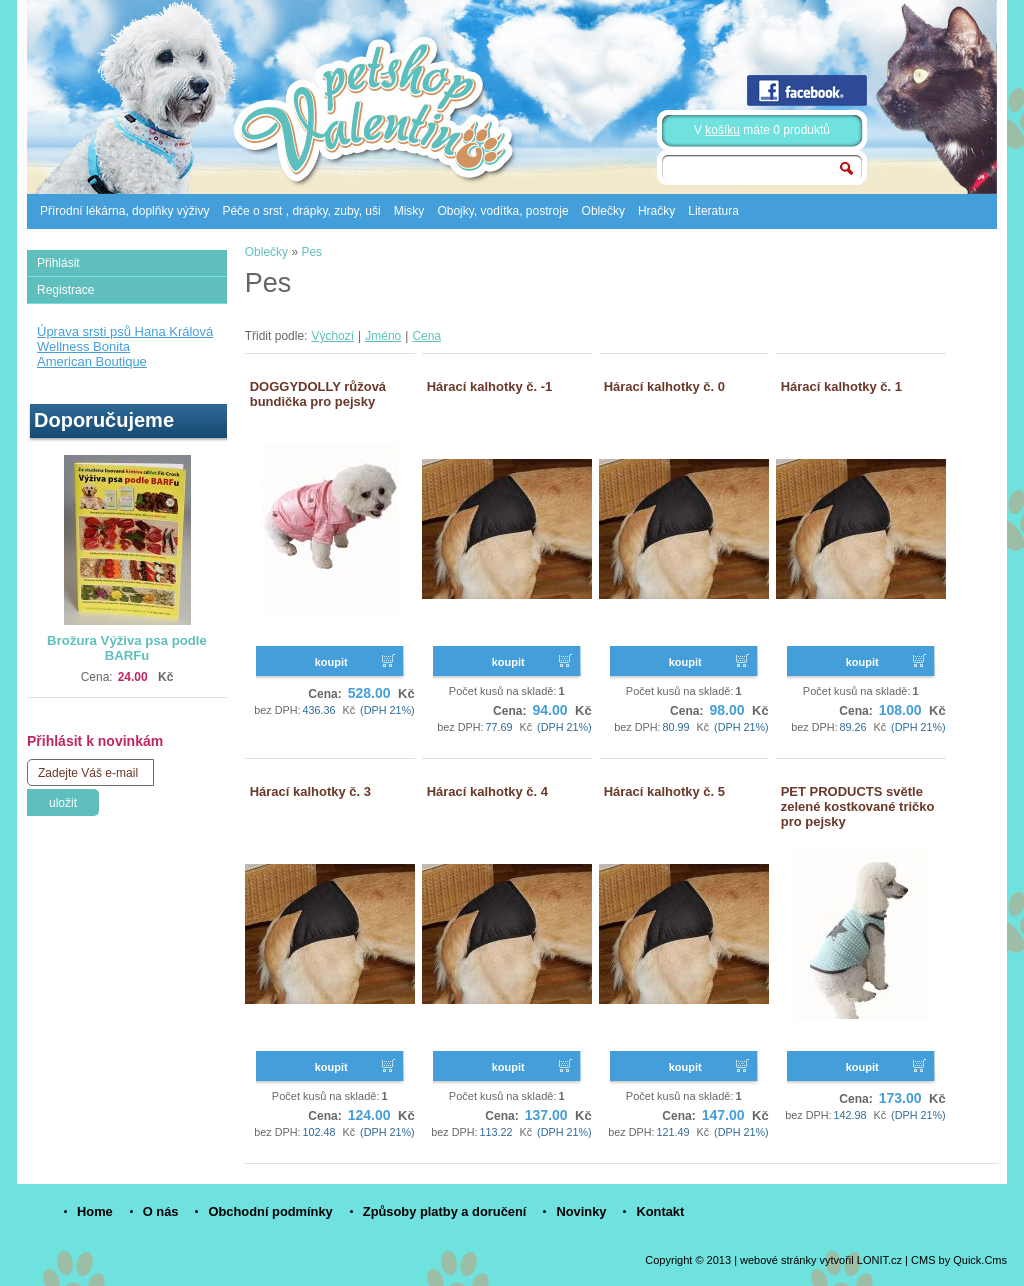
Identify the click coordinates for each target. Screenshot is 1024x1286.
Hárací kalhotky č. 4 (487, 791)
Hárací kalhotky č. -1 (490, 386)
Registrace (65, 290)
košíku (722, 130)
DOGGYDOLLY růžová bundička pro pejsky (318, 394)
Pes (311, 252)
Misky (409, 211)
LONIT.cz (879, 1260)
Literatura (713, 211)
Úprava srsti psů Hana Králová (125, 331)
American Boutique (92, 361)
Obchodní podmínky (270, 1211)
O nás (161, 1211)
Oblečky (603, 211)
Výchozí (332, 336)
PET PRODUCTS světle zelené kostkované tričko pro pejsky (858, 806)
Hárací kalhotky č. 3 (310, 791)
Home (95, 1211)
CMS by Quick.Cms (959, 1260)
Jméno (383, 336)
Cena (426, 336)
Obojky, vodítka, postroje (502, 211)
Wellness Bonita (83, 346)
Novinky (581, 1211)
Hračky (656, 211)
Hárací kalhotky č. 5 (664, 791)
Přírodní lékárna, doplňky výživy (124, 211)
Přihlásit (58, 263)
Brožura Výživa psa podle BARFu (127, 648)
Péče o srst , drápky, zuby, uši (301, 211)
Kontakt (660, 1211)
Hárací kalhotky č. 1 (841, 386)
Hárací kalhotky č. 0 (664, 386)
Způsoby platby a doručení (445, 1211)
